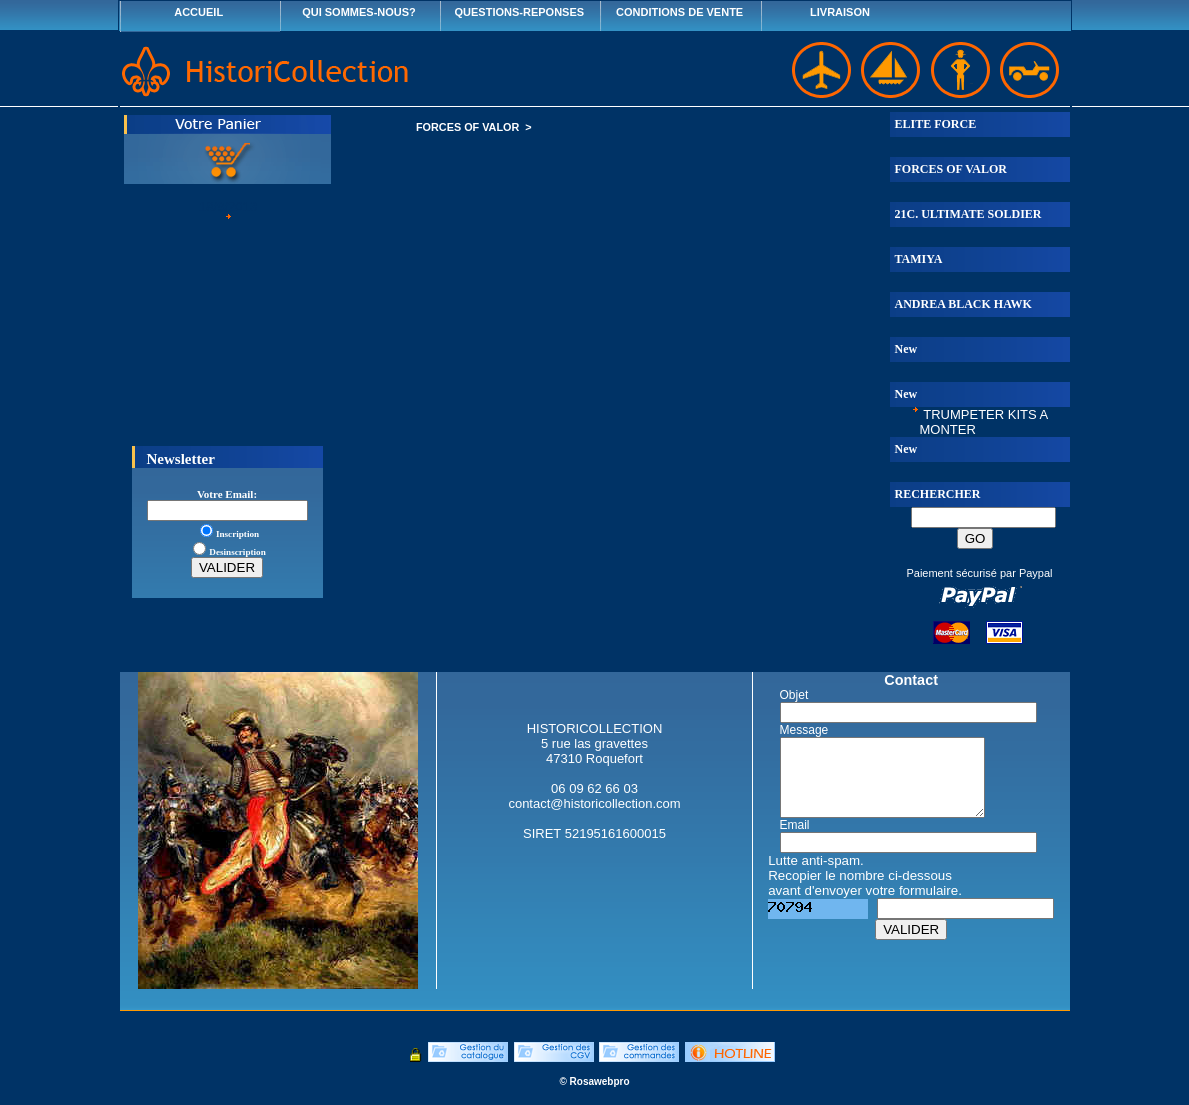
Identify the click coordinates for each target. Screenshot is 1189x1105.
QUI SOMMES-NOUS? (359, 12)
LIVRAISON (840, 12)
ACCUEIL (198, 12)
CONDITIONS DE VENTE (679, 12)
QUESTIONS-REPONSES (520, 12)
